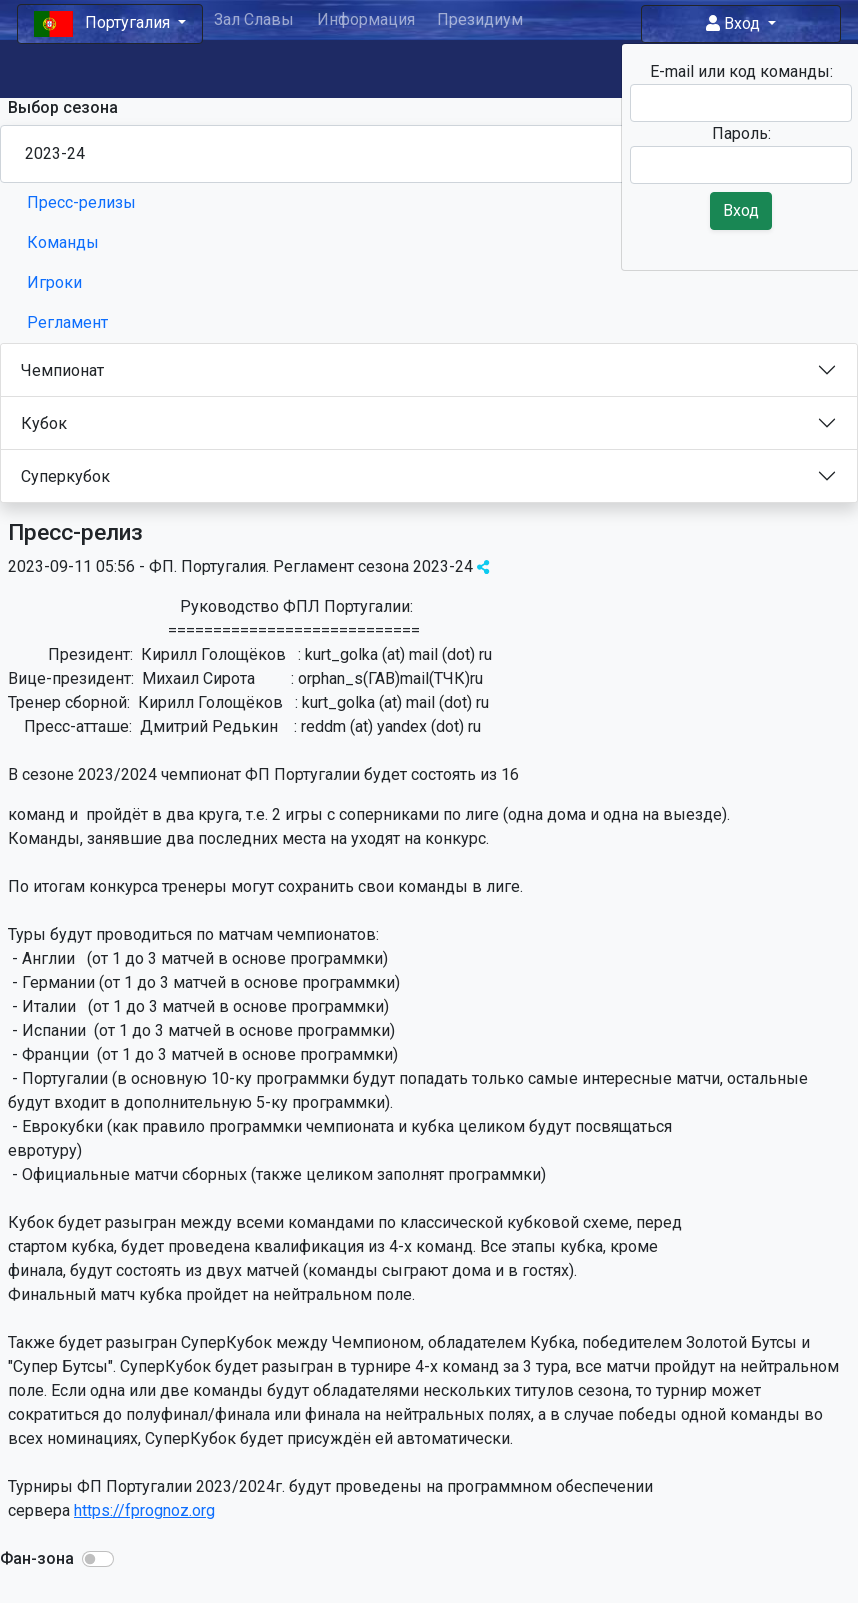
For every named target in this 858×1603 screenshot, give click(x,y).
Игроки (54, 282)
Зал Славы (254, 19)
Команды (63, 242)
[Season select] (429, 154)
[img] (483, 567)
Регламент (67, 322)
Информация (366, 19)
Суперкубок (65, 476)
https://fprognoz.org (144, 1510)
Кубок (44, 423)
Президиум (480, 19)
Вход (735, 23)
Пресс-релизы (81, 202)
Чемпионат (62, 370)
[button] (98, 1559)
